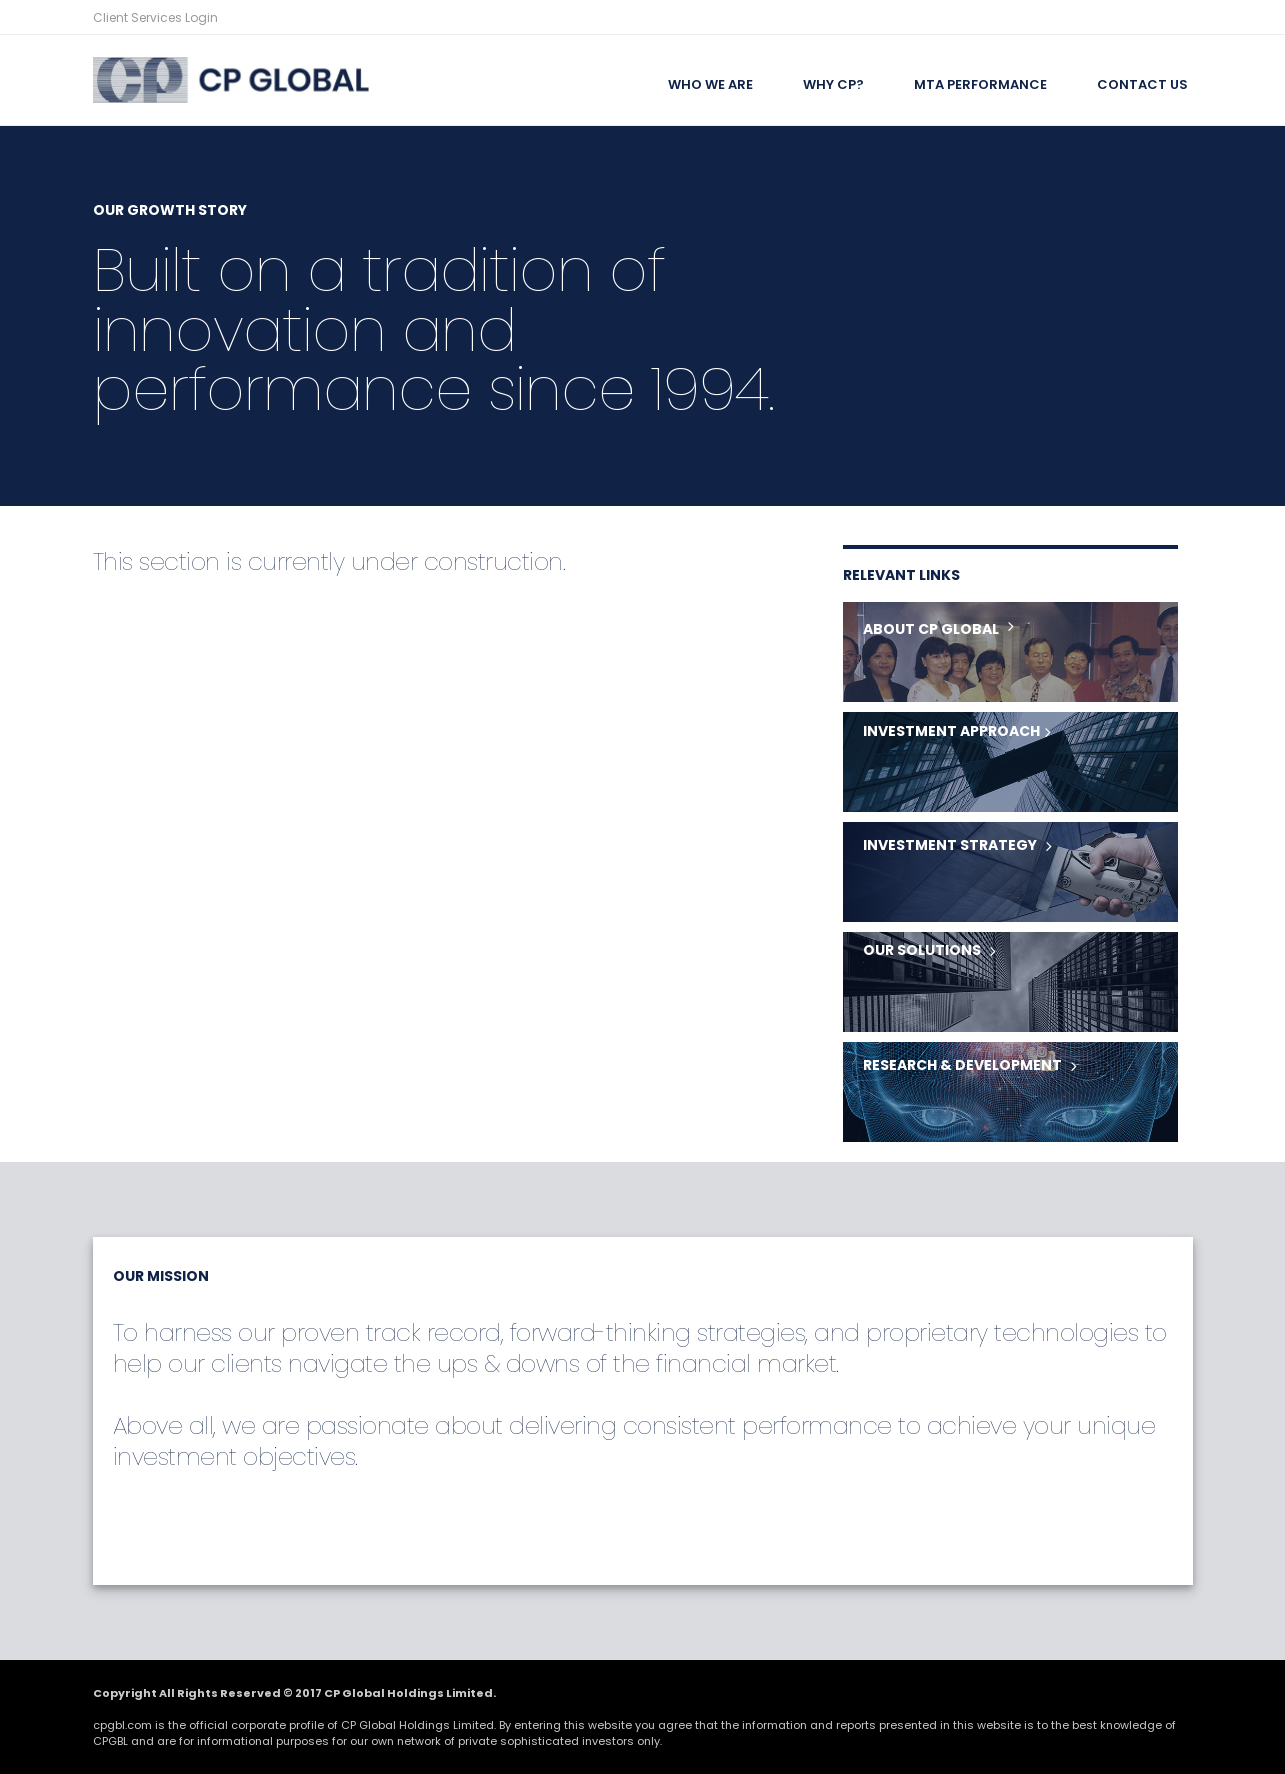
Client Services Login (155, 17)
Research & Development (962, 1065)
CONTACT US (1142, 84)
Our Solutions (922, 950)
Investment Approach (951, 731)
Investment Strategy (950, 845)
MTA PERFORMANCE (980, 84)
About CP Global (931, 629)
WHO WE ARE (710, 84)
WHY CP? (833, 84)
